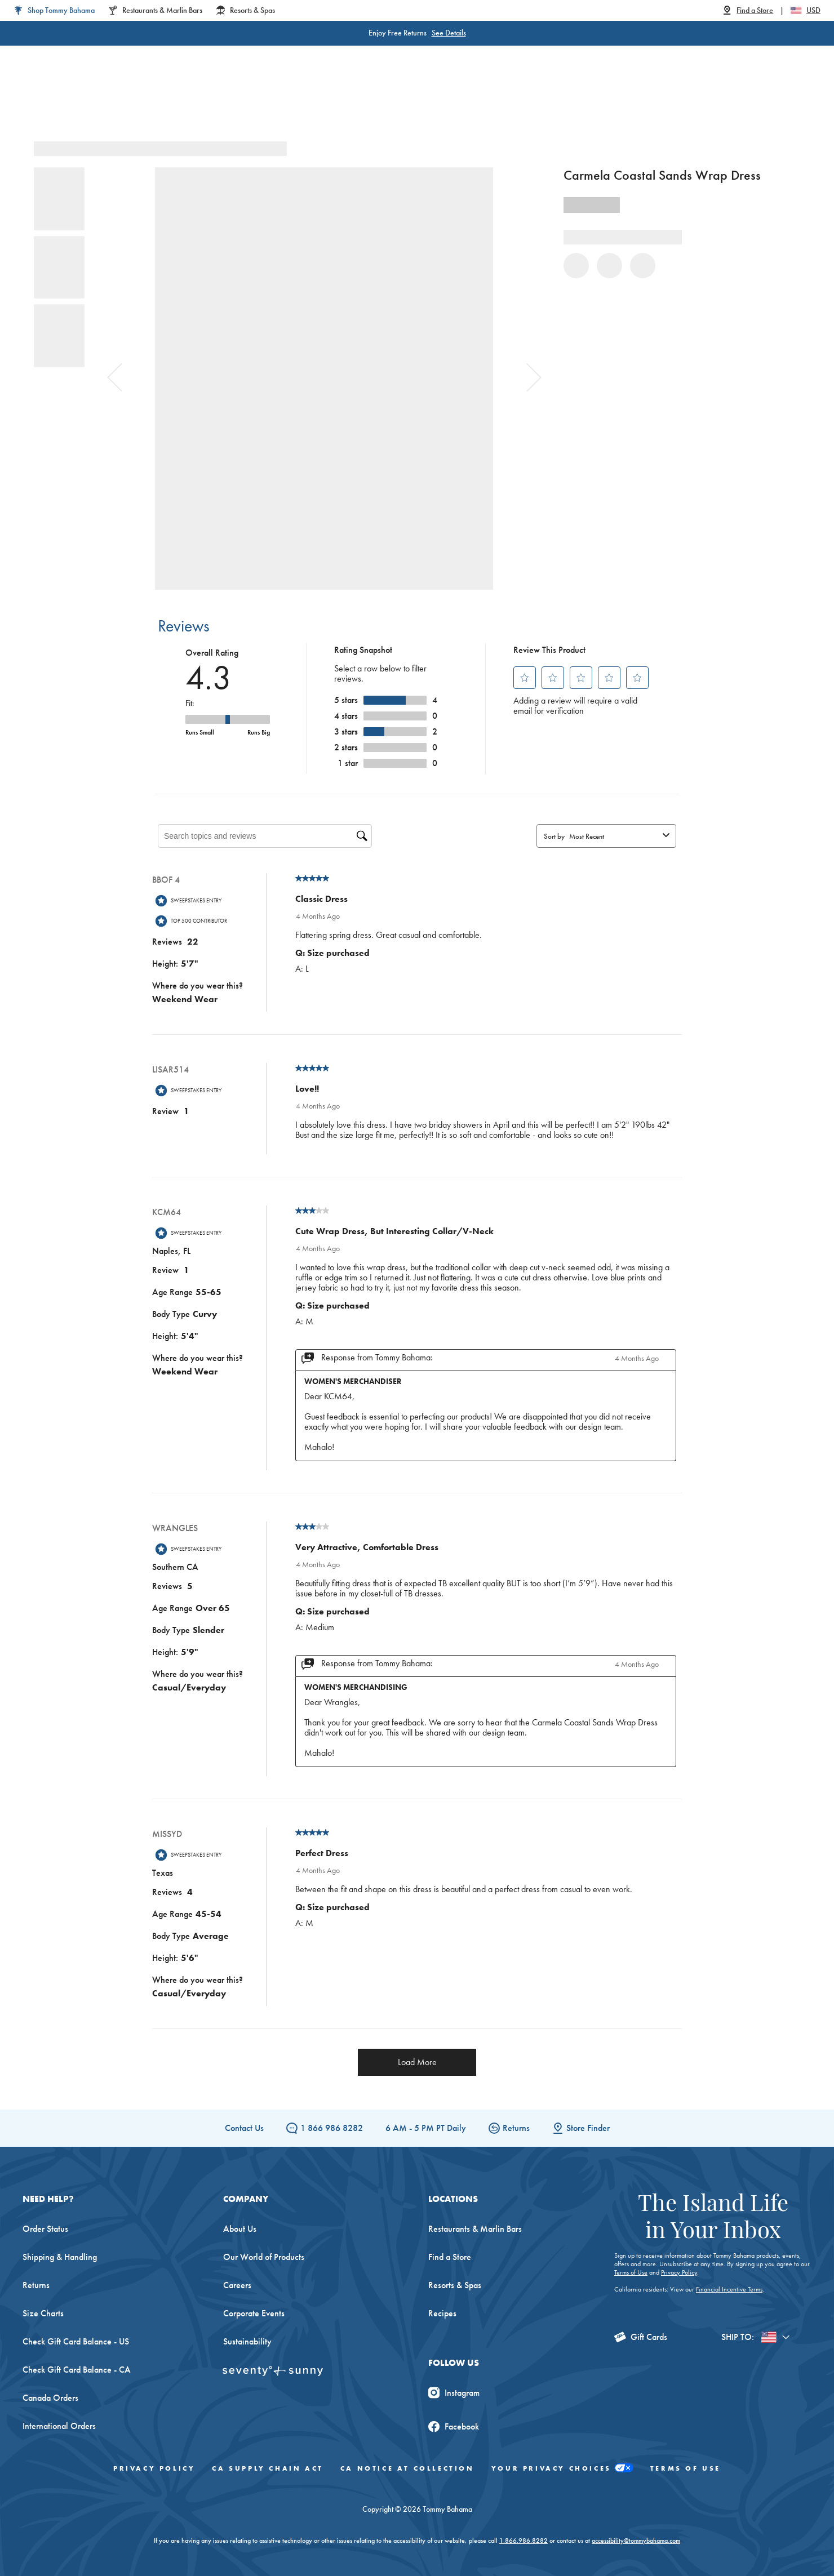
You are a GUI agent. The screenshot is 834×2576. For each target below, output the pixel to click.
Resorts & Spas (454, 2285)
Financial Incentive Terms (729, 2289)
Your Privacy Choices (562, 2468)
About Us (239, 2229)
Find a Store (449, 2257)
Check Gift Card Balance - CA (77, 2369)
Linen (354, 101)
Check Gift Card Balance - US (76, 2341)
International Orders (59, 2426)
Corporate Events (254, 2313)
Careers (237, 2285)
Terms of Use (630, 2272)
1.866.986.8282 (523, 2540)
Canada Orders (50, 2398)
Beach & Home (462, 101)
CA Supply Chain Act (267, 2468)
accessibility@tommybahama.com (636, 2540)
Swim (398, 101)
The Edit (531, 101)
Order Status (45, 2229)
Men (250, 101)
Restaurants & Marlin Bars (475, 2229)
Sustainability (247, 2341)
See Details (449, 33)
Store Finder (581, 2128)
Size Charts (43, 2313)
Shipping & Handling (60, 2257)
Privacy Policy (679, 2272)
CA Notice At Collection (407, 2468)
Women (201, 101)
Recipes (442, 2313)
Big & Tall (301, 101)
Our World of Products (263, 2257)
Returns (509, 2128)
